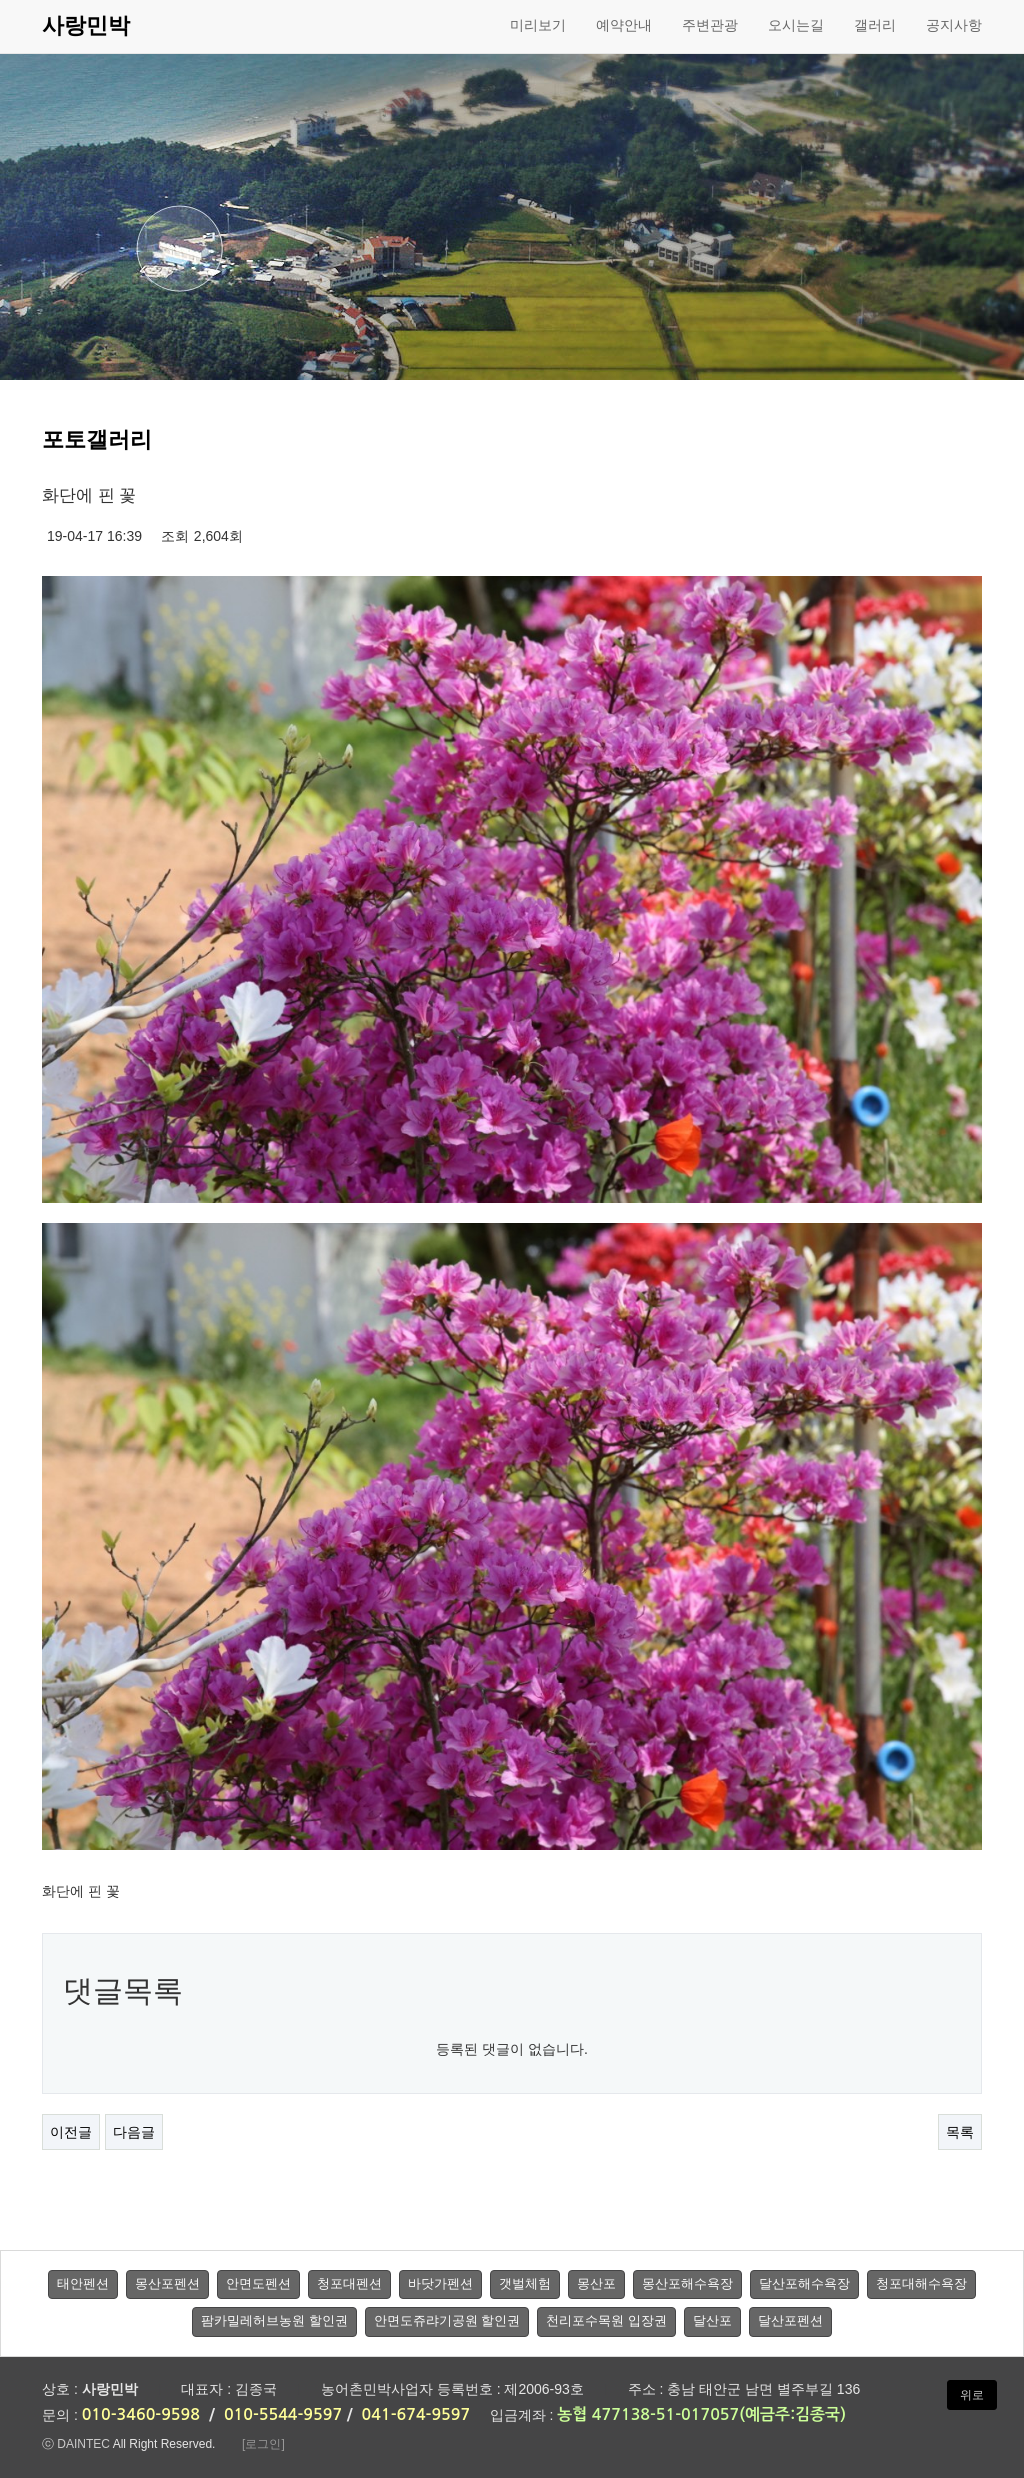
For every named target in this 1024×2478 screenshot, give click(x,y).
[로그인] (263, 2444)
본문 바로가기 (0, 0)
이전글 (71, 2132)
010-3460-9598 (141, 2414)
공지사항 (954, 25)
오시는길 (796, 25)
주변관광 (710, 25)
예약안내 (624, 25)
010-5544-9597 (283, 2414)
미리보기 (538, 25)
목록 (960, 2132)
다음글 (134, 2132)
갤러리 (875, 25)
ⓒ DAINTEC (76, 2444)
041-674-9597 (416, 2414)
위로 (972, 2395)
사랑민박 (86, 25)
